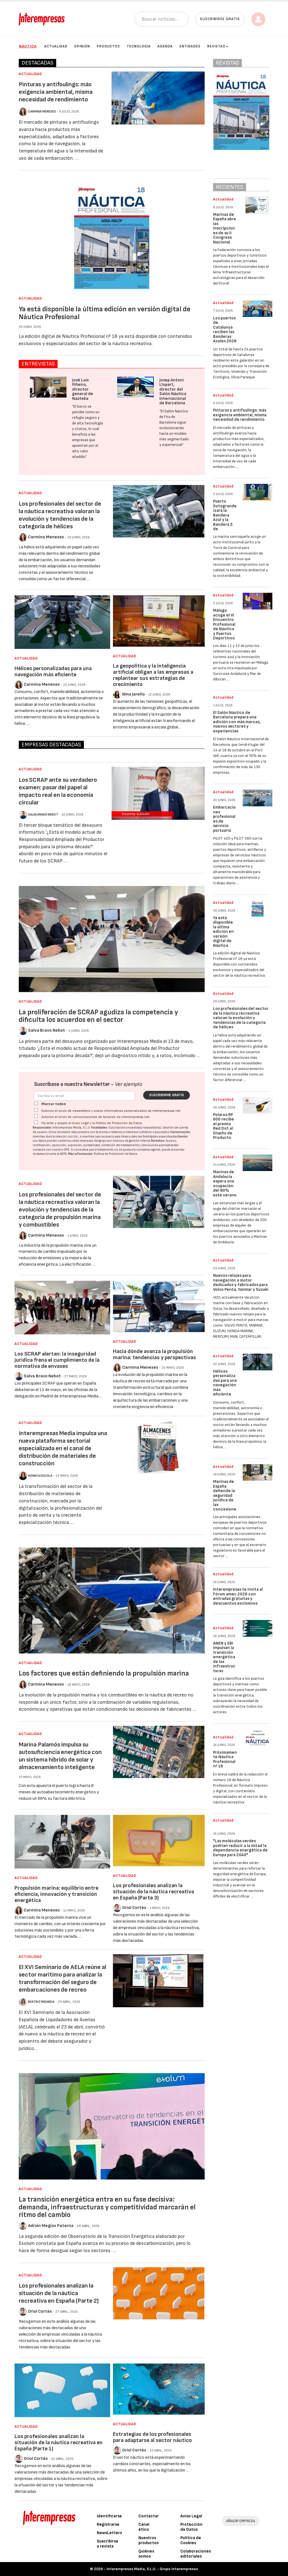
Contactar (148, 2516)
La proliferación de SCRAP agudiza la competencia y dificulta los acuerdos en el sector (98, 1016)
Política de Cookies (190, 2540)
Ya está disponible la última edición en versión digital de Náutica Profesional (104, 313)
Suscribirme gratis (166, 1095)
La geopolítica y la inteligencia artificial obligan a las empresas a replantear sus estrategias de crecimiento (153, 675)
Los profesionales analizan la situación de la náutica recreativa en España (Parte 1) (59, 2442)
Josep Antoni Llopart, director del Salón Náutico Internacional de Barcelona (173, 391)
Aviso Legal (80, 1123)
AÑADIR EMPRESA (240, 2520)
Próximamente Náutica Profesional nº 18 (225, 1759)
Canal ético (143, 2527)
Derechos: (158, 1141)
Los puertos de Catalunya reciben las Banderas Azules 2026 (225, 330)
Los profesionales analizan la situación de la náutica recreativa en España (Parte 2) (59, 2293)
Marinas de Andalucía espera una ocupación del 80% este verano (225, 1183)
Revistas (217, 46)
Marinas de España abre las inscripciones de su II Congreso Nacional (224, 228)
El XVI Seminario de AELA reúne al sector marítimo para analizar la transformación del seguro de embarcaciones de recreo (62, 1978)
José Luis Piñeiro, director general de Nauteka (82, 389)
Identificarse (109, 2516)
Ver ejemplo (128, 1084)
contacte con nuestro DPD (51, 1149)
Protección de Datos (191, 2527)
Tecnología (139, 46)
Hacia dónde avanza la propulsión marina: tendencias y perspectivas (154, 1354)
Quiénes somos (146, 2554)
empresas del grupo (93, 1141)
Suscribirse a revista (107, 2544)
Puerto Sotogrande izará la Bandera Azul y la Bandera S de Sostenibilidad (225, 520)
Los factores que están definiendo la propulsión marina (104, 1673)
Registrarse (108, 2524)
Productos (108, 46)
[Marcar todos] (36, 1103)
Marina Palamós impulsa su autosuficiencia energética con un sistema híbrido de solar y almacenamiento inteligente (60, 1756)
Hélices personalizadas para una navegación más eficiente (53, 671)
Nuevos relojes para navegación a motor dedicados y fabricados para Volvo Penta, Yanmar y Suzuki (240, 1282)
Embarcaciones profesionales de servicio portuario (224, 819)
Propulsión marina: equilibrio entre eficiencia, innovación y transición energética (56, 1894)
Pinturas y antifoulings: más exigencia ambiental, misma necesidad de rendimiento (56, 92)
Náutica (28, 46)
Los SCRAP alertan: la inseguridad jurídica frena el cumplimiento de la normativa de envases (57, 1360)
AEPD (63, 1154)
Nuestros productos (148, 2540)
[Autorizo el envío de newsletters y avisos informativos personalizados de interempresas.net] (36, 1110)
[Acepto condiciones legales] (36, 1122)
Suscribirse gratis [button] (220, 18)
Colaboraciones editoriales (195, 2554)
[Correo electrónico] (84, 1095)
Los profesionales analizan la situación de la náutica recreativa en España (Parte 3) (153, 1891)
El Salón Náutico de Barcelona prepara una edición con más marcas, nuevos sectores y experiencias (237, 722)
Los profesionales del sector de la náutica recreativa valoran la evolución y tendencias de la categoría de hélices (60, 515)
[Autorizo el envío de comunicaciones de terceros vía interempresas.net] (36, 1116)
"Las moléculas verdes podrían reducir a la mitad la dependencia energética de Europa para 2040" (240, 1848)
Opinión (82, 46)
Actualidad (55, 46)
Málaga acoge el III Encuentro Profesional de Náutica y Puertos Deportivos (224, 624)
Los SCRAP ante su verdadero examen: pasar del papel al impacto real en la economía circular (58, 791)
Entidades (190, 46)
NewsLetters (109, 2533)
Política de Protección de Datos (119, 1123)
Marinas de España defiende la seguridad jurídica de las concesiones (224, 1498)
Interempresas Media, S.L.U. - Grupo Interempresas (152, 2569)
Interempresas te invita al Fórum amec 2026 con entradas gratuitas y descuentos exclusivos (238, 1596)
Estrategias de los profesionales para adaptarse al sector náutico (152, 2437)
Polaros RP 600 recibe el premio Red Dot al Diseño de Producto (223, 1126)
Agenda (165, 46)
